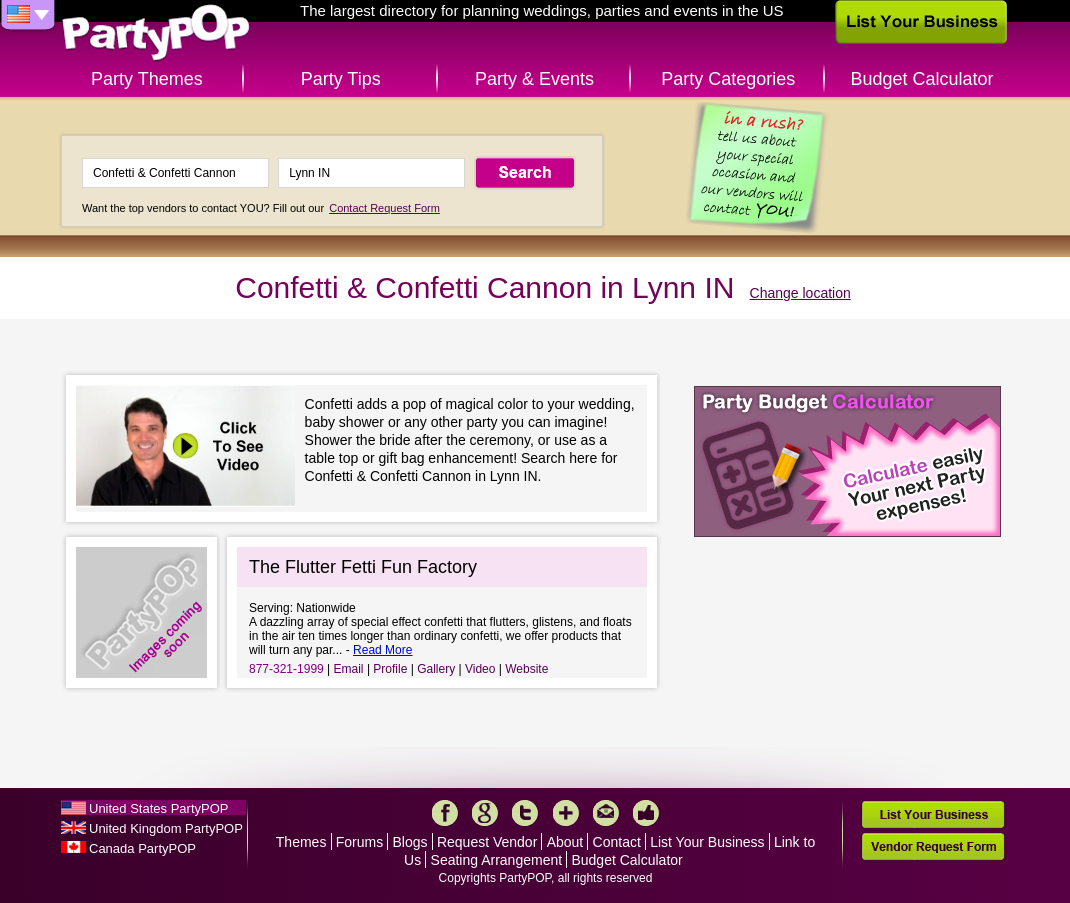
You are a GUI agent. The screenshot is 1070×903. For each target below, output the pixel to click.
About (565, 842)
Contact (617, 842)
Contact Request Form (384, 208)
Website (526, 669)
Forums (359, 842)
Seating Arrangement (497, 860)
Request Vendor (487, 842)
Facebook (445, 813)
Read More (382, 650)
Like (646, 813)
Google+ (485, 813)
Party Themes (147, 79)
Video (480, 669)
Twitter (525, 813)
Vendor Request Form (933, 846)
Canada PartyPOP (142, 848)
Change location (800, 293)
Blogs (410, 842)
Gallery (436, 669)
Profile (390, 669)
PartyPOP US (156, 33)
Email (349, 669)
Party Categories (728, 79)
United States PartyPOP (158, 808)
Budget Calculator (922, 79)
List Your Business (707, 842)
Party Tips (341, 79)
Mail (606, 813)
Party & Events (534, 79)
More (566, 813)
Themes (301, 842)
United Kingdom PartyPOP (166, 828)
